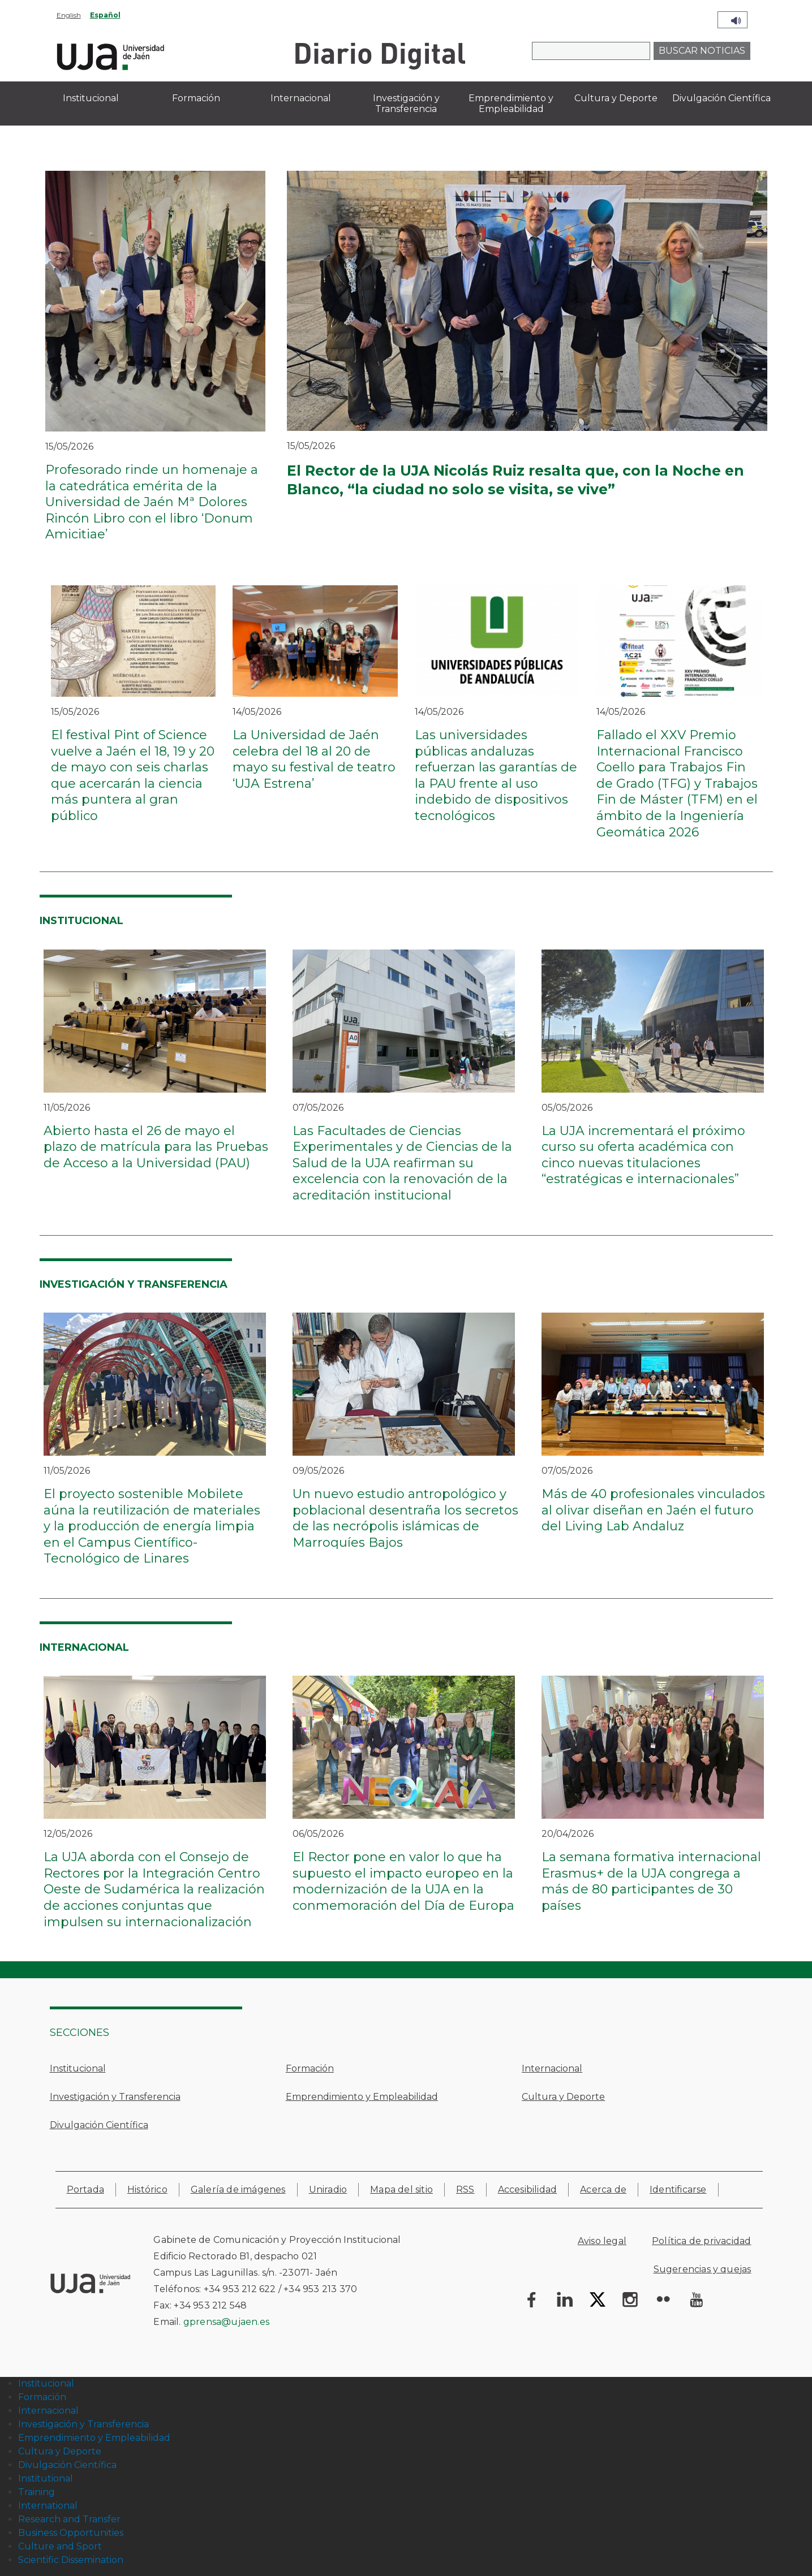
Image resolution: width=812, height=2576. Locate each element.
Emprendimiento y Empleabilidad (362, 2096)
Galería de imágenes (238, 2189)
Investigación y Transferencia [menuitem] (406, 103)
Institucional (78, 2068)
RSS (465, 2189)
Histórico (147, 2189)
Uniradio (328, 2189)
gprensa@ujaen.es (226, 2321)
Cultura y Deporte (563, 2096)
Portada (85, 2189)
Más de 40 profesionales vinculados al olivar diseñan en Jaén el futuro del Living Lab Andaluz (653, 1510)
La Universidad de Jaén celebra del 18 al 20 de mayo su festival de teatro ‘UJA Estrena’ (314, 759)
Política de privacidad (701, 2241)
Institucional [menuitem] (91, 98)
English (69, 15)
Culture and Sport (60, 2546)
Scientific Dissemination (70, 2560)
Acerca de (603, 2189)
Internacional (552, 2068)
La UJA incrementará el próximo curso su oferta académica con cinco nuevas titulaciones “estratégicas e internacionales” (643, 1155)
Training (36, 2492)
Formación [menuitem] (196, 98)
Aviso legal (602, 2241)
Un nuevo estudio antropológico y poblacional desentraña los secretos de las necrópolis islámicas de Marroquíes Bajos (405, 1518)
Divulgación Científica (99, 2125)
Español (105, 15)
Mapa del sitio (401, 2189)
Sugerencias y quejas (702, 2269)
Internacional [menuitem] (300, 98)
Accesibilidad (527, 2189)
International (48, 2505)
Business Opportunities (70, 2532)
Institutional (45, 2478)
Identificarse (678, 2189)
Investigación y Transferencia (115, 2096)
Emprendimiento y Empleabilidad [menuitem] (511, 103)
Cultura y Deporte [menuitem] (616, 98)
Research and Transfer (69, 2519)
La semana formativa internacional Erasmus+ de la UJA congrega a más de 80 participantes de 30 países (651, 1881)
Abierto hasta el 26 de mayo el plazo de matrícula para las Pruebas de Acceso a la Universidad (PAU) (156, 1147)
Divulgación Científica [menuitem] (721, 98)
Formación (310, 2068)
